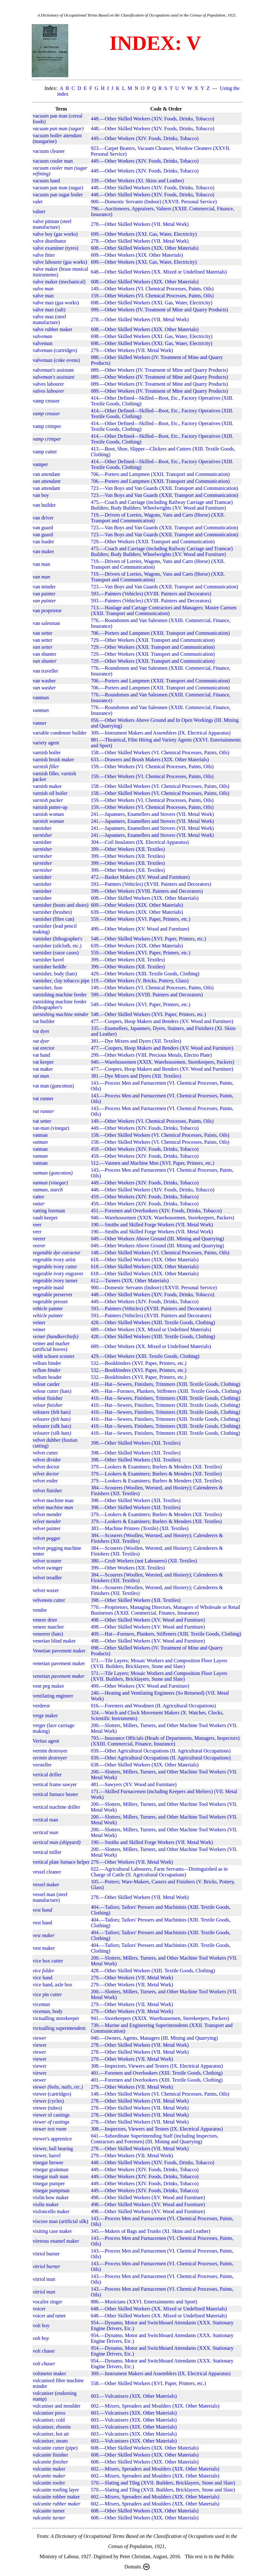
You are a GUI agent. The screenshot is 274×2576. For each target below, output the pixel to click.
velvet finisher (47, 1490)
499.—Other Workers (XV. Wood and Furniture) (140, 929)
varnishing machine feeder (60, 994)
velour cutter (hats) (52, 1391)
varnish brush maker (53, 759)
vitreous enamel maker (56, 2241)
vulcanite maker (49, 2468)
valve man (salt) (49, 309)
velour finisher (48, 1398)
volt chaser (44, 2351)
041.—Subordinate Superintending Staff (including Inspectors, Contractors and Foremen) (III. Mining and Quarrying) (154, 2138)
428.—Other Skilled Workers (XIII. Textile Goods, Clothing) (153, 1322)
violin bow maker (51, 2197)
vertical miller (47, 1852)
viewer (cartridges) (52, 2094)
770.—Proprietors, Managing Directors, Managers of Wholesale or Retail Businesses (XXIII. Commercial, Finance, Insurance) (165, 1610)
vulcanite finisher (50, 2454)
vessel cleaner (47, 1871)
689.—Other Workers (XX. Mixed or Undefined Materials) (151, 1329)
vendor (40, 1610)
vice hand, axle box (52, 1984)
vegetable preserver (52, 1294)
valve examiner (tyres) (55, 248)
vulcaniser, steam (50, 2441)
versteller (42, 1764)
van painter (44, 593)
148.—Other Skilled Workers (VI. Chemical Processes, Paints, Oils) (160, 1252)
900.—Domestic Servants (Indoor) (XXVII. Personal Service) (154, 201)
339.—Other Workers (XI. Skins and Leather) (137, 180)
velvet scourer (47, 1560)
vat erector (43, 1048)
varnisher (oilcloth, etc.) (57, 945)
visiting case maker (52, 2231)
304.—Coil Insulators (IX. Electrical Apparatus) (140, 842)
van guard (43, 527)
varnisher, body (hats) (55, 973)
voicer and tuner (49, 2315)
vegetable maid (48, 1287)
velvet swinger (48, 1567)
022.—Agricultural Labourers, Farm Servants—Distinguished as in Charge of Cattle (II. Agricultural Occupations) (159, 1871)
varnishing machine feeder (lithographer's (60, 1004)
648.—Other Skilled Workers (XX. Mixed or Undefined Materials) (159, 272)
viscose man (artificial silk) (60, 2221)
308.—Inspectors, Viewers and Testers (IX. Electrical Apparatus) (157, 2066)
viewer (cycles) (48, 2101)
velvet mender (47, 1514)
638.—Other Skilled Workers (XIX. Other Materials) (144, 1764)
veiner (39, 1322)
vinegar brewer (48, 2162)
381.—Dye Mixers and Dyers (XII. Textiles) (136, 1041)
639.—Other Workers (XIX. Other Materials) (137, 912)
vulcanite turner (49, 2510)
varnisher (42, 828)
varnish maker (47, 786)
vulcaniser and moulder (56, 2406)
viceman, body (48, 2011)
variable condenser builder (60, 733)
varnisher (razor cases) (56, 952)
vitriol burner (46, 2253)
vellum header (47, 1377)
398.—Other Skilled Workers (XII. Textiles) (135, 1443)
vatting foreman (49, 1210)
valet (38, 201)
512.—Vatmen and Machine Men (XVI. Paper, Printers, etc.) (152, 1163)
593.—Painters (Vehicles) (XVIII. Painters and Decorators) (151, 593)
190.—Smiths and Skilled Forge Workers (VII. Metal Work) (152, 1224)
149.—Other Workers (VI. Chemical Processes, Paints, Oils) (152, 288)
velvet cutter (45, 1452)
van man (41, 564)
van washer (44, 680)
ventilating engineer (53, 1695)
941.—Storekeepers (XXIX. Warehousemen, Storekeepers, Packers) (160, 2018)
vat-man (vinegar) (51, 1128)
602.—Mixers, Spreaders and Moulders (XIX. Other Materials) (155, 2406)
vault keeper (45, 1217)
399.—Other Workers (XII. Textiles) (128, 849)
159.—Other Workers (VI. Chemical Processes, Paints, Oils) (152, 295)
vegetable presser (50, 1301)
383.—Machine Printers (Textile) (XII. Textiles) (140, 1528)
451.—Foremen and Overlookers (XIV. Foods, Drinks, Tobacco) (156, 1210)
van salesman (46, 623)
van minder (44, 586)
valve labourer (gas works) (60, 262)
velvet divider (47, 1459)
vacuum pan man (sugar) (58, 187)
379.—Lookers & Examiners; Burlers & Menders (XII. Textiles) (156, 1466)
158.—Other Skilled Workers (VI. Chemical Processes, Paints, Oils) (160, 752)
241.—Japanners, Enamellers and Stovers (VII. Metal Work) (152, 814)
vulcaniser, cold (49, 2420)
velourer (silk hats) (52, 1426)
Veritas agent (46, 1741)
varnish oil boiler (50, 793)
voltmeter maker (49, 2373)
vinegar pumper (49, 2183)
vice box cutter (48, 1960)
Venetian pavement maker (59, 1650)
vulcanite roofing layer (56, 2489)
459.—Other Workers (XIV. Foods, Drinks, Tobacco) (144, 1149)
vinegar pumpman (51, 2190)
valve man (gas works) (56, 302)
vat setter (42, 1121)
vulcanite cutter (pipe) (55, 2448)
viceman (41, 2004)
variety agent (46, 742)
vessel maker (46, 1884)
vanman (41, 697)
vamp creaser (46, 400)
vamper (40, 464)
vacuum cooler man (53, 161)
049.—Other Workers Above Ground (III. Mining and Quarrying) (157, 1238)
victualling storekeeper (56, 2018)
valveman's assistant (53, 370)
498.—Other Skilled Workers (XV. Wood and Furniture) (148, 1620)
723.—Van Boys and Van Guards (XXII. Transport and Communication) (164, 488)
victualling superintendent (59, 2028)
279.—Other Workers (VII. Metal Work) (132, 350)
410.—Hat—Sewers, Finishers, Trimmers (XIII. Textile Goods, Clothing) (165, 1384)
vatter (38, 1196)
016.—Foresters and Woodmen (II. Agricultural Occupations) (153, 1705)
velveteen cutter (49, 1600)
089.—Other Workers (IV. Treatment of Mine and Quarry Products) (159, 370)
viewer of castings (51, 2115)
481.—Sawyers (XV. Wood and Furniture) (134, 1784)
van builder (44, 505)
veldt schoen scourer (54, 1356)
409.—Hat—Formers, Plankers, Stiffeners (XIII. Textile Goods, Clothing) (166, 1391)
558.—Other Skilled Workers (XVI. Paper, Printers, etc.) (148, 2383)
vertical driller (47, 1774)
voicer (39, 2308)
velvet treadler (47, 1577)
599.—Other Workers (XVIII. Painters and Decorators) (147, 891)
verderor (41, 1705)
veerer (39, 1238)
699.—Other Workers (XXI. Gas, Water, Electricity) (144, 234)
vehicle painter (48, 1308)
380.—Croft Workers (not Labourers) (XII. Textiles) (144, 1560)
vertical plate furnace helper (61, 1862)
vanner (40, 723)
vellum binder (47, 1363)
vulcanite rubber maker (56, 2496)
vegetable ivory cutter (55, 1266)
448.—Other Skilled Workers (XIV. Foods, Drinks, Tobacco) (152, 118)
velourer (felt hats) (51, 1412)
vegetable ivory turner (55, 1280)
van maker (43, 551)
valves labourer (48, 384)
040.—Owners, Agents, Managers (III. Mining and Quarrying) (154, 2038)
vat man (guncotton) (53, 1085)
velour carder (46, 1384)
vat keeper (43, 1062)
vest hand (42, 1922)
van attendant (46, 474)
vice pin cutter (47, 1994)
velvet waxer (46, 1590)
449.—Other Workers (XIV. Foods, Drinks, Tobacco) (144, 138)
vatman (40, 1135)
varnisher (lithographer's (57, 938)
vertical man (45, 1819)
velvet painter (47, 1528)
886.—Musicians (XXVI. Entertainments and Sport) (144, 2301)
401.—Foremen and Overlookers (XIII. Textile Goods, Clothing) (157, 2073)
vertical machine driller (56, 1807)
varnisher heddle (49, 966)
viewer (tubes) (47, 2108)
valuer (39, 211)
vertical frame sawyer (55, 1784)
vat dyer (41, 1031)
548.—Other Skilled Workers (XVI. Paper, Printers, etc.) (148, 938)
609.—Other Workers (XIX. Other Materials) (137, 255)
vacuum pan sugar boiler (58, 194)
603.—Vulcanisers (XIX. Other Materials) (134, 2396)
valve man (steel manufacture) (49, 319)
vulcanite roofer (49, 2482)
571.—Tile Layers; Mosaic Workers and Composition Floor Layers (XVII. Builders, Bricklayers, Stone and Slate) (159, 1663)
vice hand (42, 1977)
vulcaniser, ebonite (52, 2427)
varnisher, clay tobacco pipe (61, 980)
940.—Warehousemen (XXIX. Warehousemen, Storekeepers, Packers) (162, 1062)
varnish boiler (47, 752)
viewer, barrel (47, 2155)
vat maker (43, 1069)
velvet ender (45, 1480)
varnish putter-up (50, 807)
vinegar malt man (50, 2176)
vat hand (41, 1055)
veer (37, 1224)
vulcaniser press (49, 2413)
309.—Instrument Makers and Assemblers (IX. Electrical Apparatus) (161, 733)
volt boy (41, 2325)
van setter (42, 633)
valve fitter (44, 255)
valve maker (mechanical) (59, 281)
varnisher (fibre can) (53, 919)
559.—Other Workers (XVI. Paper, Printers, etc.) (140, 919)
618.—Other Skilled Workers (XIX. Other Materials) (144, 1259)
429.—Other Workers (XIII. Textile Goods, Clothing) (145, 973)
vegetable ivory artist (54, 1259)
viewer (40, 2045)
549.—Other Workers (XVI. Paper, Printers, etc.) (140, 1004)
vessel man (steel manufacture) (50, 1897)
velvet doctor (46, 1466)
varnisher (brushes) (52, 912)
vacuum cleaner (49, 151)
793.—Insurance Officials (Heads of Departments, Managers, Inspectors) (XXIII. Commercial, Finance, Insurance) (165, 1740)
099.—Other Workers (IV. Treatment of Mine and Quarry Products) (159, 309)
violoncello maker (51, 2211)
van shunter (44, 654)
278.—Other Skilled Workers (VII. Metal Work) (140, 224)
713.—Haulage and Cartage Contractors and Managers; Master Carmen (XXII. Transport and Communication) (164, 610)
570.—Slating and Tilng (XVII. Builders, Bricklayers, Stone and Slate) (163, 2482)
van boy (41, 495)
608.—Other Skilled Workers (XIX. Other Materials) (144, 248)
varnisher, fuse (48, 987)
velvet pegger (46, 1538)
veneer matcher (48, 1627)
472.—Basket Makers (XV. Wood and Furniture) (140, 877)
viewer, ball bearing (53, 2148)
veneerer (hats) (48, 1634)
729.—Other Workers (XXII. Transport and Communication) (153, 541)
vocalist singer (47, 2301)
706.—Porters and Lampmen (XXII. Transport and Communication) (160, 474)
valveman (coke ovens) (56, 360)
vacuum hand (46, 180)
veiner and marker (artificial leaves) (51, 1346)
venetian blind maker (54, 1641)
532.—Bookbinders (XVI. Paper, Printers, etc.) (138, 1363)
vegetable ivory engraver (58, 1273)
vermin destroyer (50, 1750)
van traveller (45, 671)
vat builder (44, 1021)
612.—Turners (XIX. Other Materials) (130, 1280)
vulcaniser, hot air (51, 2434)
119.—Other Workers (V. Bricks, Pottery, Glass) (140, 980)
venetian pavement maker (59, 1663)
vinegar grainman (50, 2169)
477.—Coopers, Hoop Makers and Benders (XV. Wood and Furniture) (162, 1021)
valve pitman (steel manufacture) (52, 224)
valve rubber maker (52, 329)
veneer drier (45, 1620)
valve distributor (49, 241)
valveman (42, 343)
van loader (43, 541)
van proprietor (47, 610)
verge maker (45, 1715)
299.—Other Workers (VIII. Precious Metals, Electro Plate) (151, 1055)
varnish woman (48, 814)
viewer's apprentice (52, 2138)
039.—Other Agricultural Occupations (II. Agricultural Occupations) (161, 1750)
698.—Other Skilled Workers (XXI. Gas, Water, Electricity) (151, 302)
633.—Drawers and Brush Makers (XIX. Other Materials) (150, 759)
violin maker (45, 2204)
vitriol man (44, 2279)
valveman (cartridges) (55, 350)
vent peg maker (48, 1686)
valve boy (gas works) (55, 234)
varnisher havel (48, 959)
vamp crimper (47, 426)
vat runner (43, 1098)
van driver (43, 517)
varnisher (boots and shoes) (61, 905)
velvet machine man (53, 1500)
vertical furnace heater (55, 1794)
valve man (43, 295)
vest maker (44, 1948)
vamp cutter (45, 451)
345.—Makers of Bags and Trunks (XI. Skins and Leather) (150, 2231)
